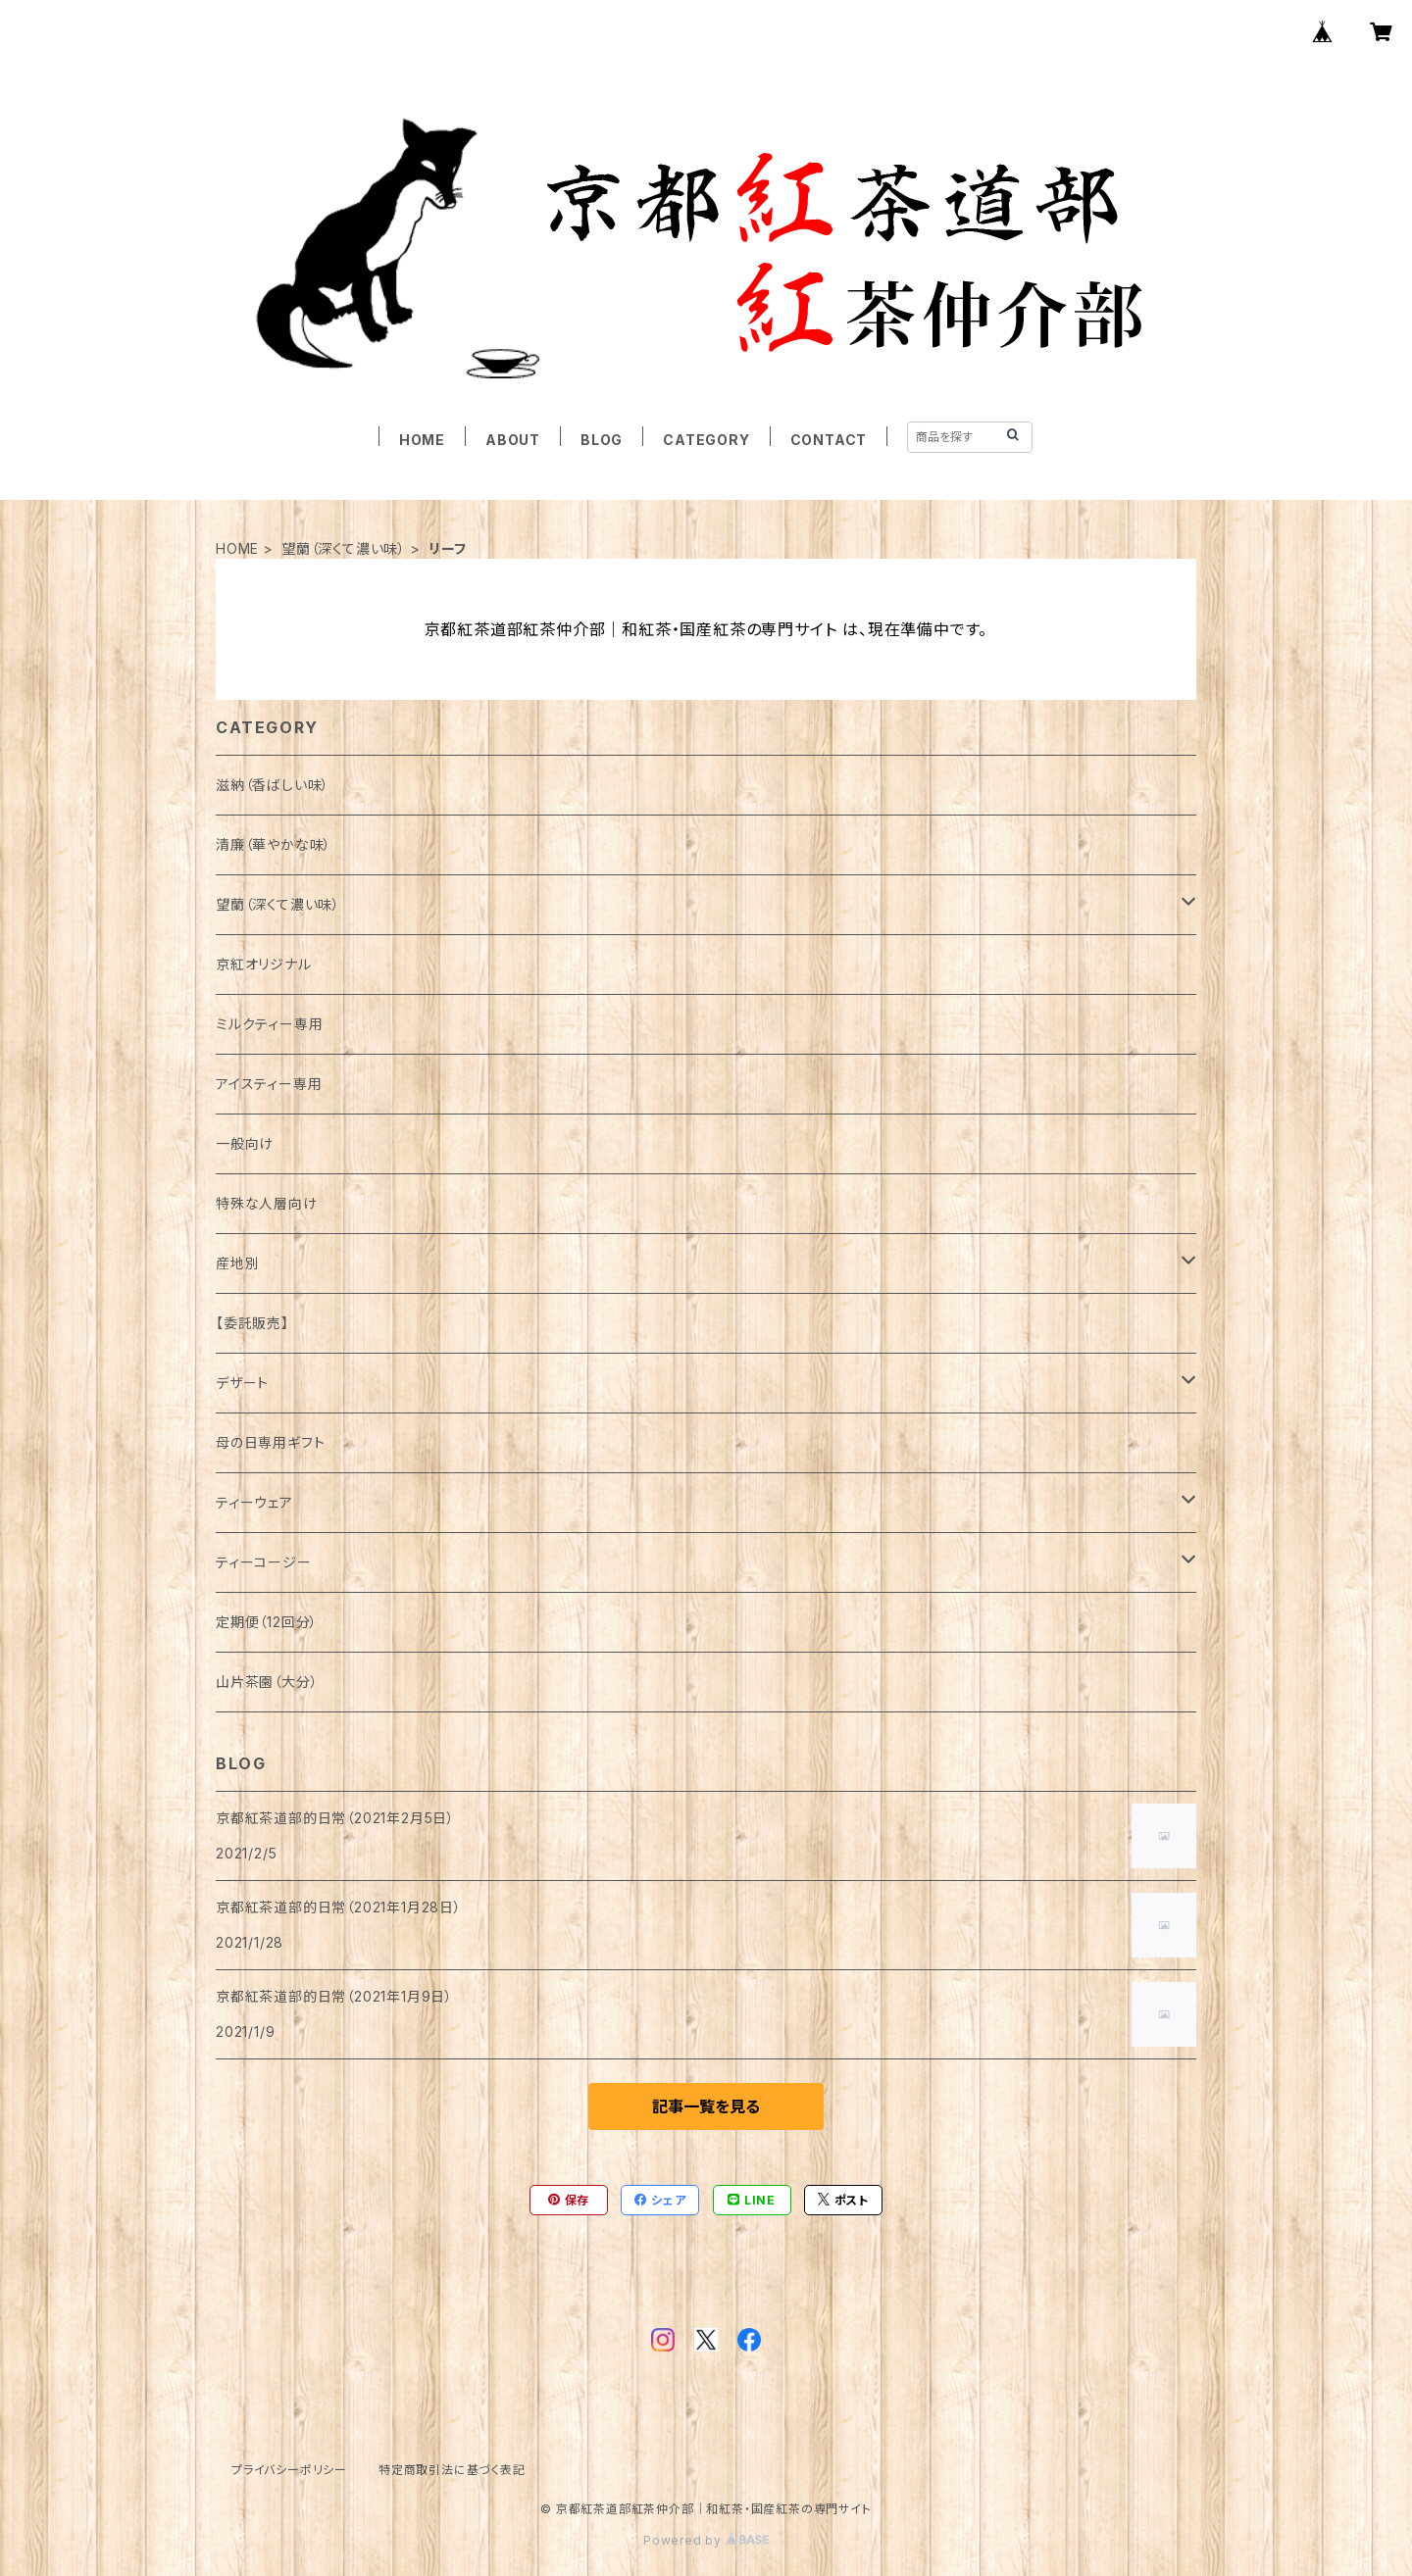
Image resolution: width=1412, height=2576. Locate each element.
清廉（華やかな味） (273, 844)
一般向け (245, 1143)
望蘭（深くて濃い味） (343, 548)
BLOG (601, 439)
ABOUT (512, 439)
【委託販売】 (252, 1322)
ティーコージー (264, 1562)
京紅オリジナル (264, 964)
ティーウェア (254, 1502)
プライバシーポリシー (289, 2469)
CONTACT (829, 439)
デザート (242, 1382)
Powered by (706, 2540)
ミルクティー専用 (269, 1024)
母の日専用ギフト (270, 1442)
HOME (422, 439)
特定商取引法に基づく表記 (452, 2469)
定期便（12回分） (267, 1621)
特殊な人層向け (267, 1203)
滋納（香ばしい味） (272, 784)
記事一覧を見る (706, 2106)
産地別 (237, 1263)
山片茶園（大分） (267, 1681)
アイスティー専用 (269, 1083)
